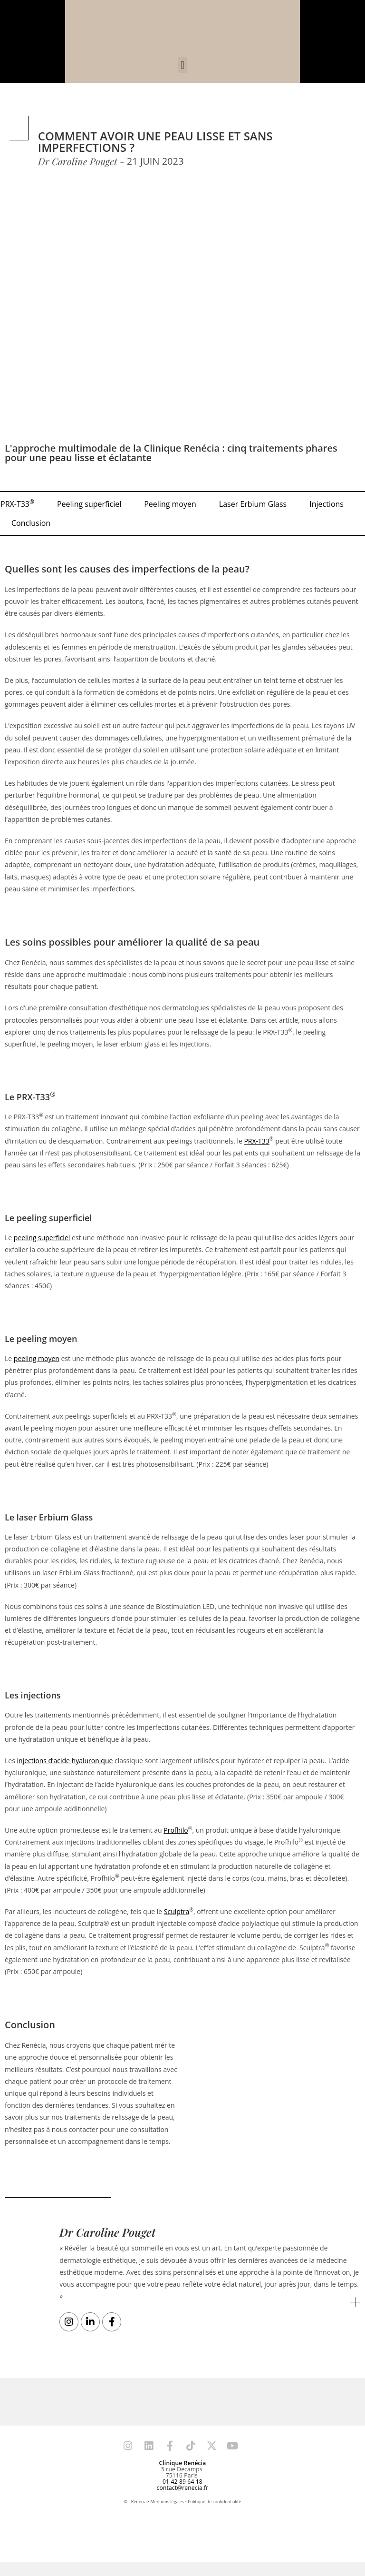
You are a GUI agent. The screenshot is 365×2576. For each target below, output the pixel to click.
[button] (182, 65)
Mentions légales (167, 2501)
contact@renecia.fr (183, 2488)
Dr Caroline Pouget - (81, 161)
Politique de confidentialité (214, 2501)
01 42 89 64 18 (182, 2481)
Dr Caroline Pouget (107, 2232)
